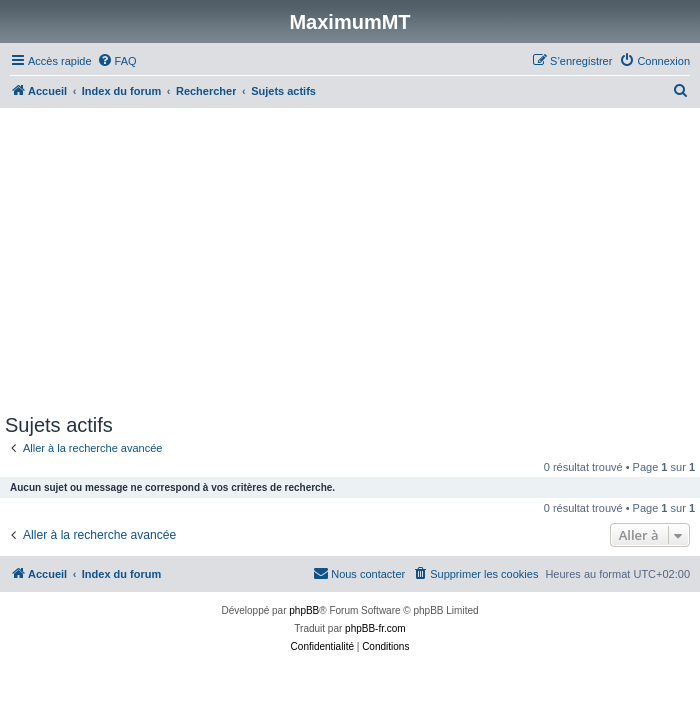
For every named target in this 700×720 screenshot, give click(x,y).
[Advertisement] (350, 264)
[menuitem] (117, 61)
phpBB (304, 610)
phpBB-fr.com (375, 628)
